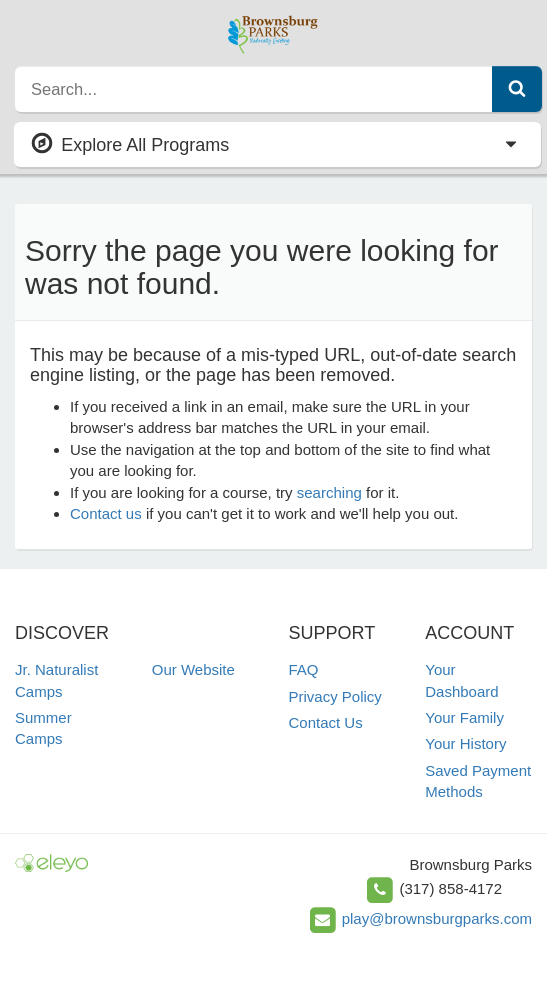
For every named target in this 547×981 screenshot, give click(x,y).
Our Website (193, 669)
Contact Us (326, 722)
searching (329, 492)
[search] (254, 89)
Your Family (464, 717)
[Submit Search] (517, 89)
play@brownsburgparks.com (437, 918)
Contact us (106, 513)
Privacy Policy (335, 696)
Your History (465, 743)
